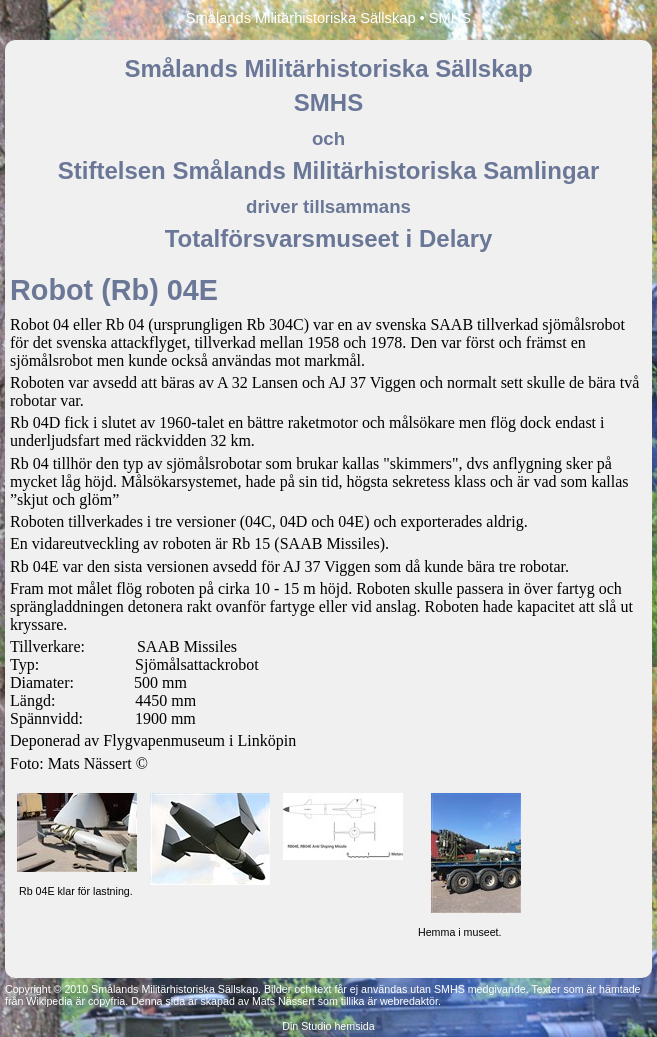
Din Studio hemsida (328, 1026)
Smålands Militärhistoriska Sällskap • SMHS (328, 18)
